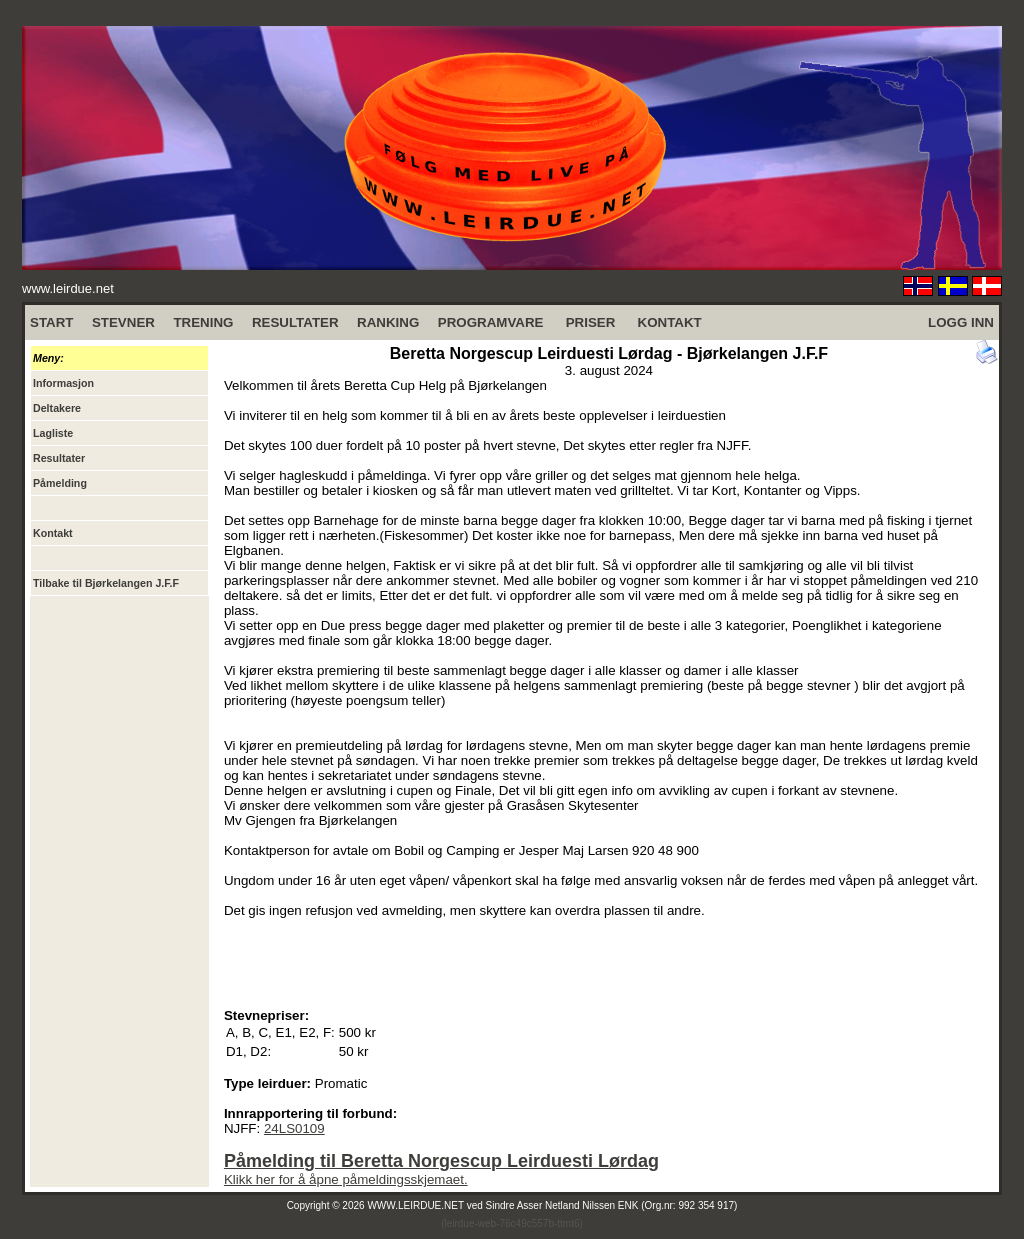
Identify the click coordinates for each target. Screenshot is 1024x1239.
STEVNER (123, 322)
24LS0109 (294, 1128)
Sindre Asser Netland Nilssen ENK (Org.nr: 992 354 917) (612, 1205)
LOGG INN (961, 322)
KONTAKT (670, 322)
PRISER (591, 322)
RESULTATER (295, 322)
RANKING (388, 322)
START (51, 322)
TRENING (203, 322)
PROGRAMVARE (491, 322)
